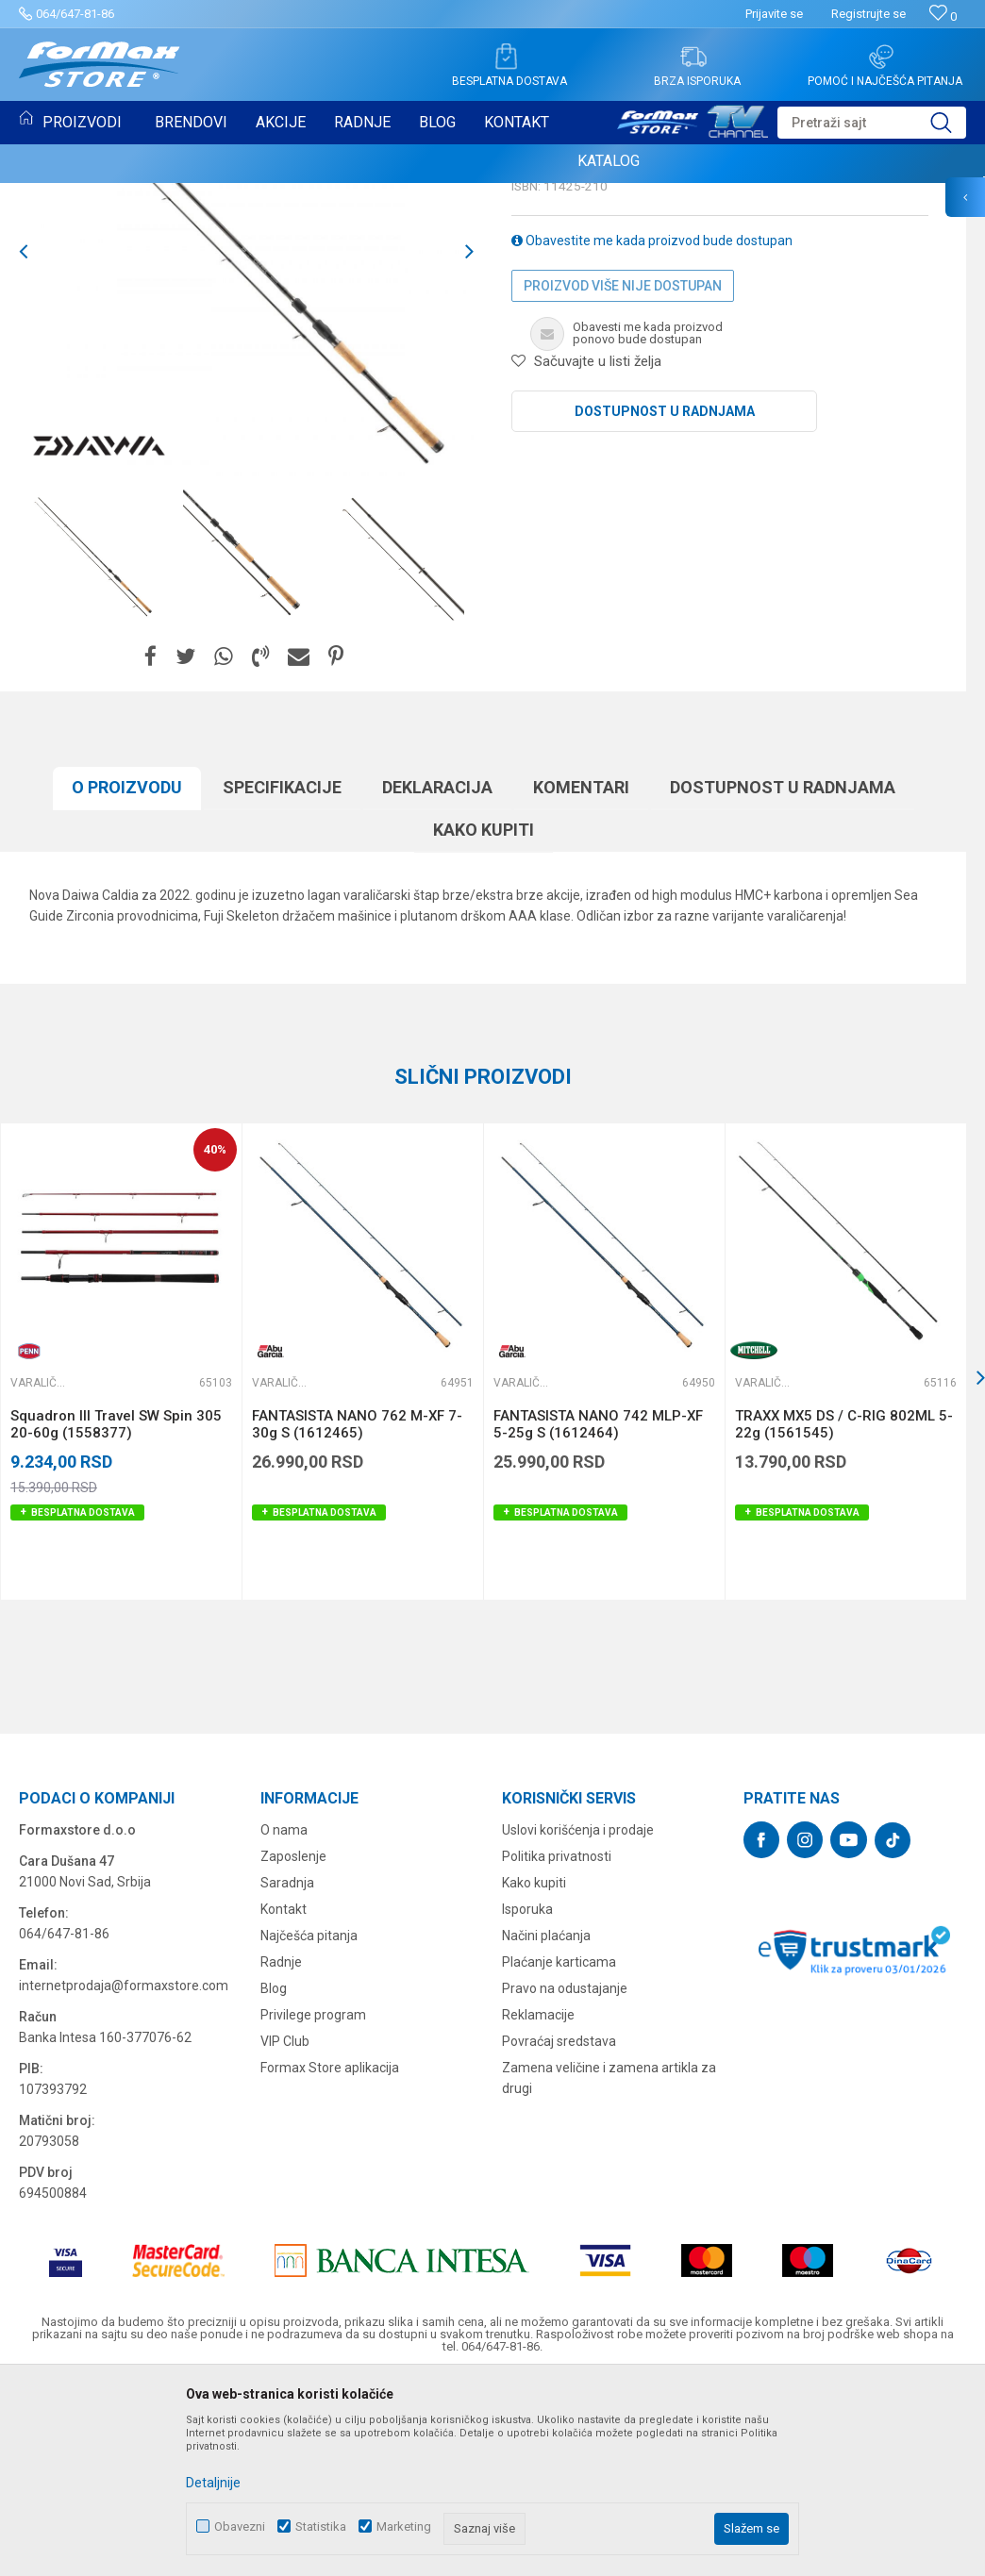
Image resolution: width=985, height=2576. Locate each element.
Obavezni (239, 2526)
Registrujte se (868, 14)
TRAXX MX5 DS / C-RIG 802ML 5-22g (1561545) (844, 1618)
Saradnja (287, 2076)
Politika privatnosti (556, 2049)
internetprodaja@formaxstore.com (123, 2178)
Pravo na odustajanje (564, 2181)
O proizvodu (127, 980)
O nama (284, 2023)
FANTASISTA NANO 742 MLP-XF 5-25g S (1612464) (598, 1618)
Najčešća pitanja (309, 2128)
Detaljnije (213, 2482)
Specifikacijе (282, 980)
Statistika (320, 2526)
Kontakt (283, 2102)
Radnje (281, 2155)
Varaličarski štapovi (584, 316)
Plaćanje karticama (559, 2155)
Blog (273, 2181)
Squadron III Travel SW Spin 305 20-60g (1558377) (116, 1618)
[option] (95, 748)
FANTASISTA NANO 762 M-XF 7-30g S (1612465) (357, 1618)
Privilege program (313, 2208)
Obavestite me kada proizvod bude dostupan (652, 433)
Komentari (581, 980)
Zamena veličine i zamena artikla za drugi (609, 2271)
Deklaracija (437, 980)
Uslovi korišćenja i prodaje (578, 2023)
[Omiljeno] (943, 16)
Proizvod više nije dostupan (623, 479)
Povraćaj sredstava (559, 2234)
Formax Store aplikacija (329, 2261)
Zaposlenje (293, 2049)
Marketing (403, 2526)
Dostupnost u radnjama (665, 604)
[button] (871, 123)
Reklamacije (538, 2208)
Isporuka (527, 2102)
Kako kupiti (483, 1023)
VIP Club (284, 2234)
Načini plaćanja (546, 2128)
